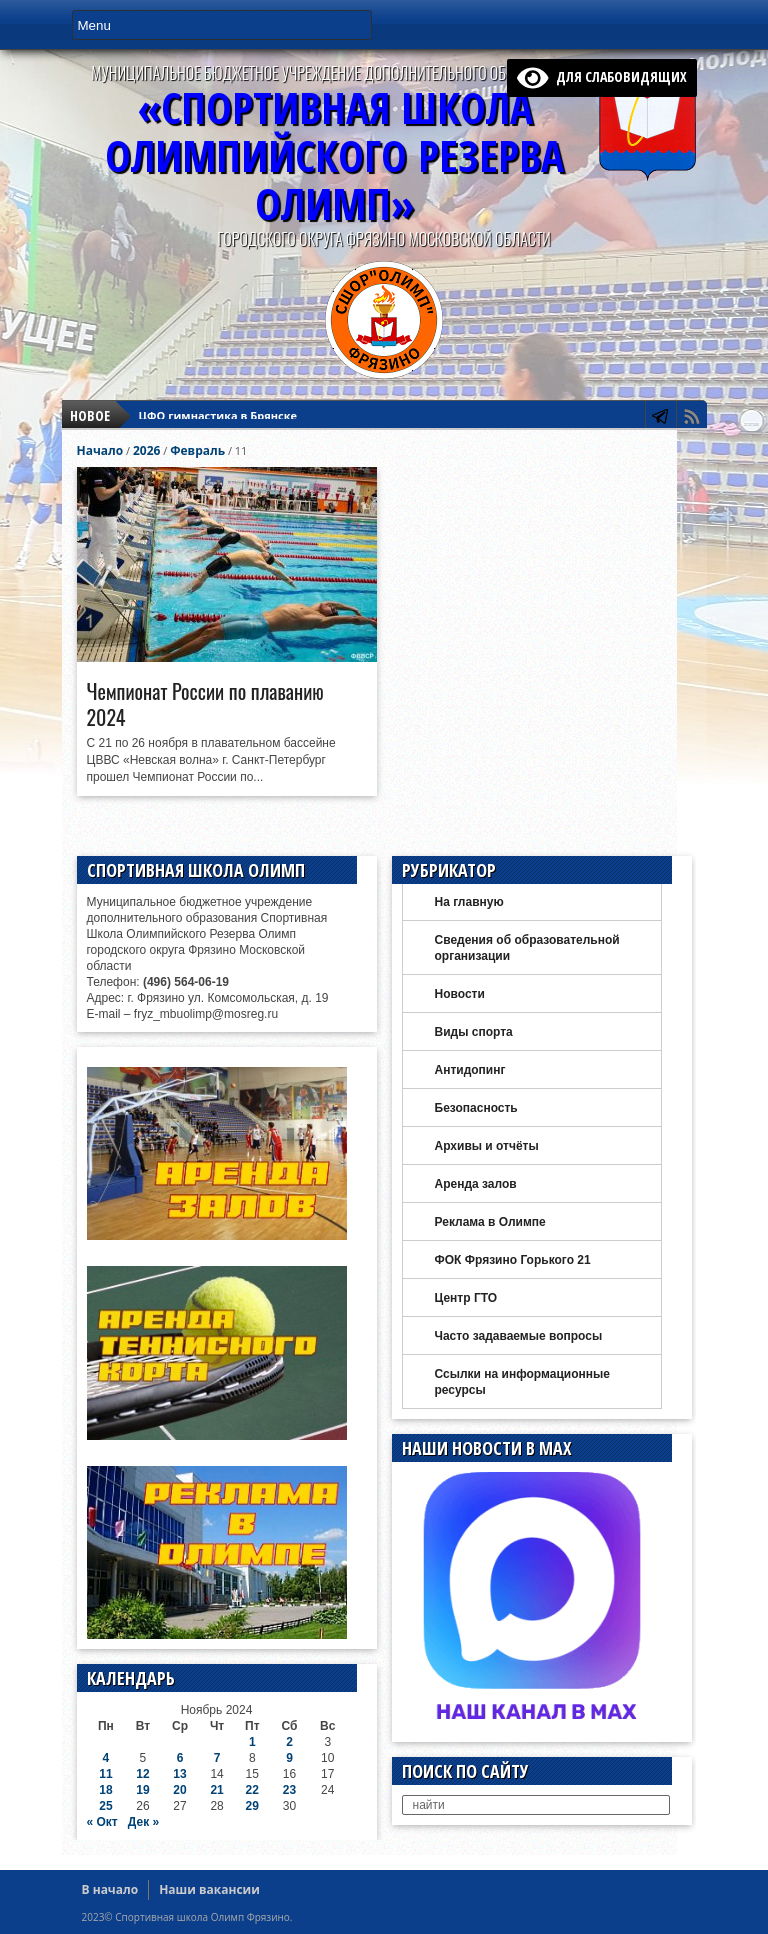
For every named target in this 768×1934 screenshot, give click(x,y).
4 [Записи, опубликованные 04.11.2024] (106, 1758)
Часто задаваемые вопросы (519, 1336)
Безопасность (476, 1108)
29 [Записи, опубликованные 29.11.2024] (252, 1806)
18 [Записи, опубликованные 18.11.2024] (105, 1790)
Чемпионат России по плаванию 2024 (205, 704)
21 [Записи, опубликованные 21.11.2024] (216, 1790)
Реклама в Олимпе (490, 1222)
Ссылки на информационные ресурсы (522, 1382)
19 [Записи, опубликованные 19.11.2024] (142, 1790)
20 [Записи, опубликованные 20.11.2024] (179, 1790)
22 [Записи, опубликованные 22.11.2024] (252, 1790)
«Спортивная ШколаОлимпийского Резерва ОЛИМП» (334, 155)
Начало (100, 450)
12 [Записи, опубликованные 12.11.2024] (142, 1774)
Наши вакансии (209, 1889)
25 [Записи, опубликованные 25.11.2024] (105, 1806)
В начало (110, 1889)
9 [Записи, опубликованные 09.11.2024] (289, 1758)
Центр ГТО (466, 1298)
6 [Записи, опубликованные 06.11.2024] (180, 1758)
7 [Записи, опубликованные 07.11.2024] (217, 1758)
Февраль (197, 450)
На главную (469, 902)
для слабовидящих (602, 76)
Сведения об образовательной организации (527, 948)
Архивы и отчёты (487, 1146)
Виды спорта (474, 1032)
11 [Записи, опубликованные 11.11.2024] (105, 1774)
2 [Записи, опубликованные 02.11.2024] (289, 1742)
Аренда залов (476, 1184)
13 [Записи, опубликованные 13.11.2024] (179, 1774)
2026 (146, 450)
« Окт (102, 1822)
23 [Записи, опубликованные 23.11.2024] (289, 1790)
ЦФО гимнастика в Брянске (218, 415)
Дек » (143, 1822)
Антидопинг (470, 1070)
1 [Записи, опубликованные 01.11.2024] (252, 1742)
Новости (460, 994)
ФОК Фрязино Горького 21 (513, 1260)
